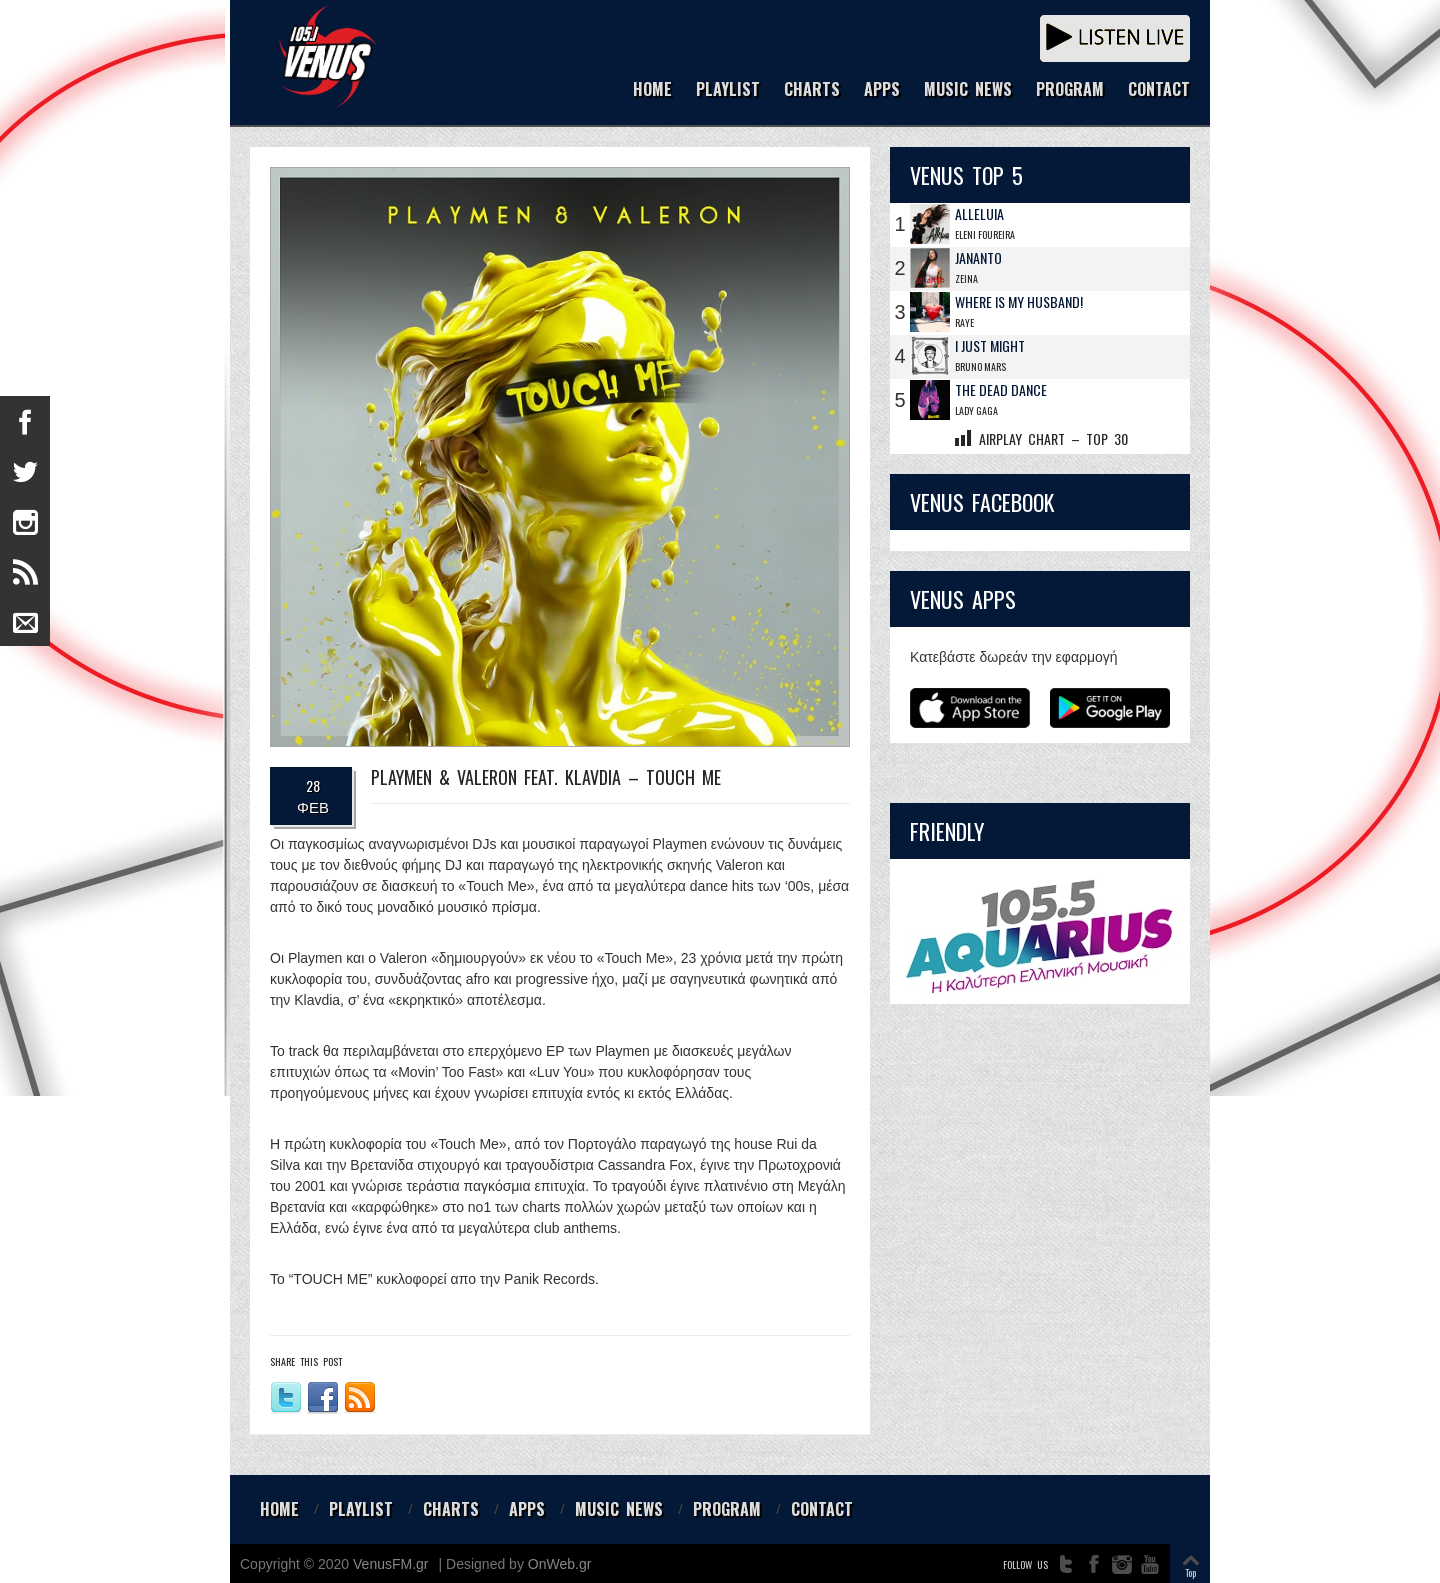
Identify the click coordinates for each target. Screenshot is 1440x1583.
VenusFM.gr (390, 1564)
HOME (652, 90)
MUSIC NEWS (968, 90)
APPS (882, 90)
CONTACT (1159, 90)
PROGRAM (1070, 90)
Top (1190, 1572)
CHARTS (812, 90)
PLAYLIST (728, 90)
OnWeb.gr (560, 1564)
